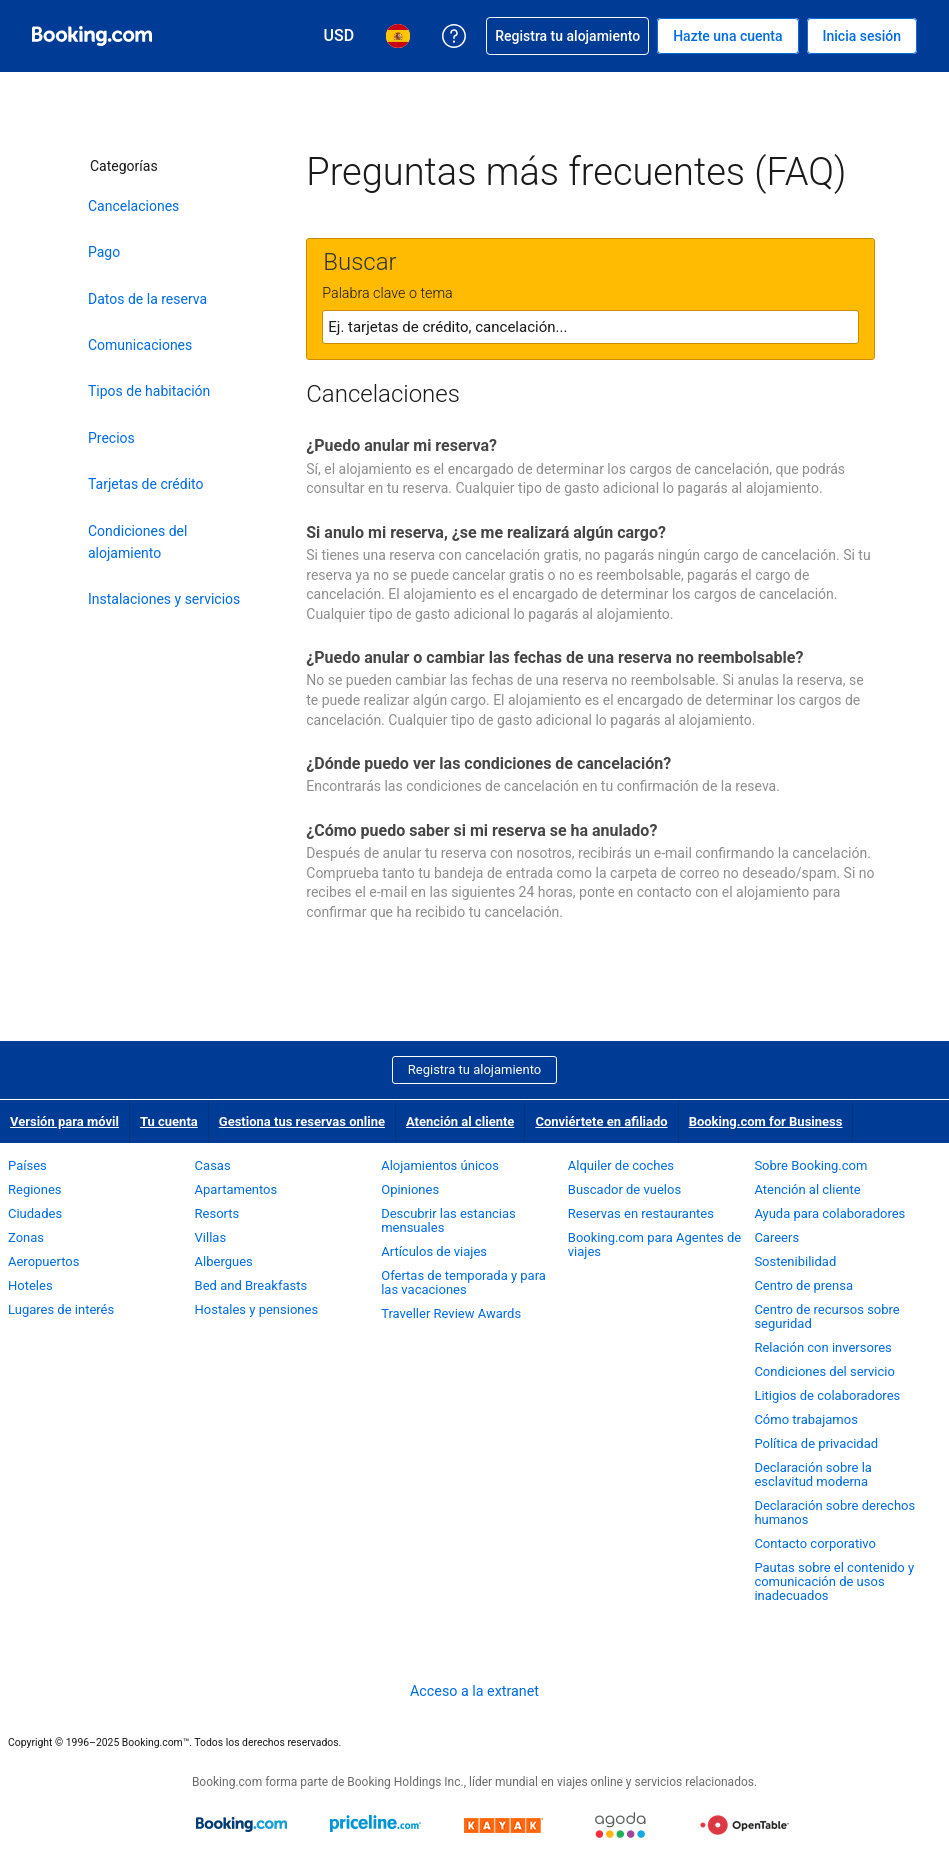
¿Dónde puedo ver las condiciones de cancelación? (488, 763)
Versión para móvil (64, 1121)
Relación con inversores (822, 1347)
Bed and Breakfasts (251, 1285)
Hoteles (30, 1285)
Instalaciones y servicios (164, 599)
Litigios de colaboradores (827, 1395)
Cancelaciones (133, 206)
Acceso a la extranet (474, 1691)
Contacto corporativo (815, 1543)
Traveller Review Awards (451, 1313)
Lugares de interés (61, 1309)
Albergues (224, 1261)
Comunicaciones (140, 345)
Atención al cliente (460, 1121)
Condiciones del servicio (824, 1371)
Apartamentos (236, 1189)
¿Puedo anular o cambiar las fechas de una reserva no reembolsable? (554, 657)
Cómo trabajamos (805, 1419)
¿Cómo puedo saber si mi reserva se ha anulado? (481, 830)
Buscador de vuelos (624, 1189)
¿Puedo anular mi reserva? (401, 445)
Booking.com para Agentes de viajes (654, 1244)
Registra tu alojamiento (474, 1069)
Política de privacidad (816, 1443)
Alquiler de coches (621, 1165)
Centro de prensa (803, 1285)
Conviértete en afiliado (601, 1121)
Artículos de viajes (434, 1251)
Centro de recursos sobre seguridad (826, 1316)
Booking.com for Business (766, 1121)
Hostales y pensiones (257, 1309)
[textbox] (590, 327)
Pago (104, 252)
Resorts (217, 1213)
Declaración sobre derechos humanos (834, 1512)
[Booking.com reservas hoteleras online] (92, 36)
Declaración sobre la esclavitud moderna (813, 1474)
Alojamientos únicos (440, 1165)
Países (27, 1165)
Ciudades (35, 1213)
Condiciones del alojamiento (137, 542)
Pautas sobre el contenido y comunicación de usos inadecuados (834, 1581)
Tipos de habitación (149, 391)
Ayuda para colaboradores (829, 1213)
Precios (111, 438)
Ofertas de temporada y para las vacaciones (463, 1282)
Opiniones (410, 1189)
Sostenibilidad (795, 1261)
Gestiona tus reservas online (302, 1121)
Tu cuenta (169, 1121)
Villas (211, 1237)
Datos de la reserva (147, 299)
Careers (776, 1237)
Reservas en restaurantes (641, 1213)
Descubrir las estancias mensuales (448, 1220)
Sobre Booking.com (810, 1165)
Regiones (35, 1189)
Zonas (26, 1237)
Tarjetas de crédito (146, 484)
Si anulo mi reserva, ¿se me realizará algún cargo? (486, 532)
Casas (213, 1165)
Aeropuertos (43, 1261)
